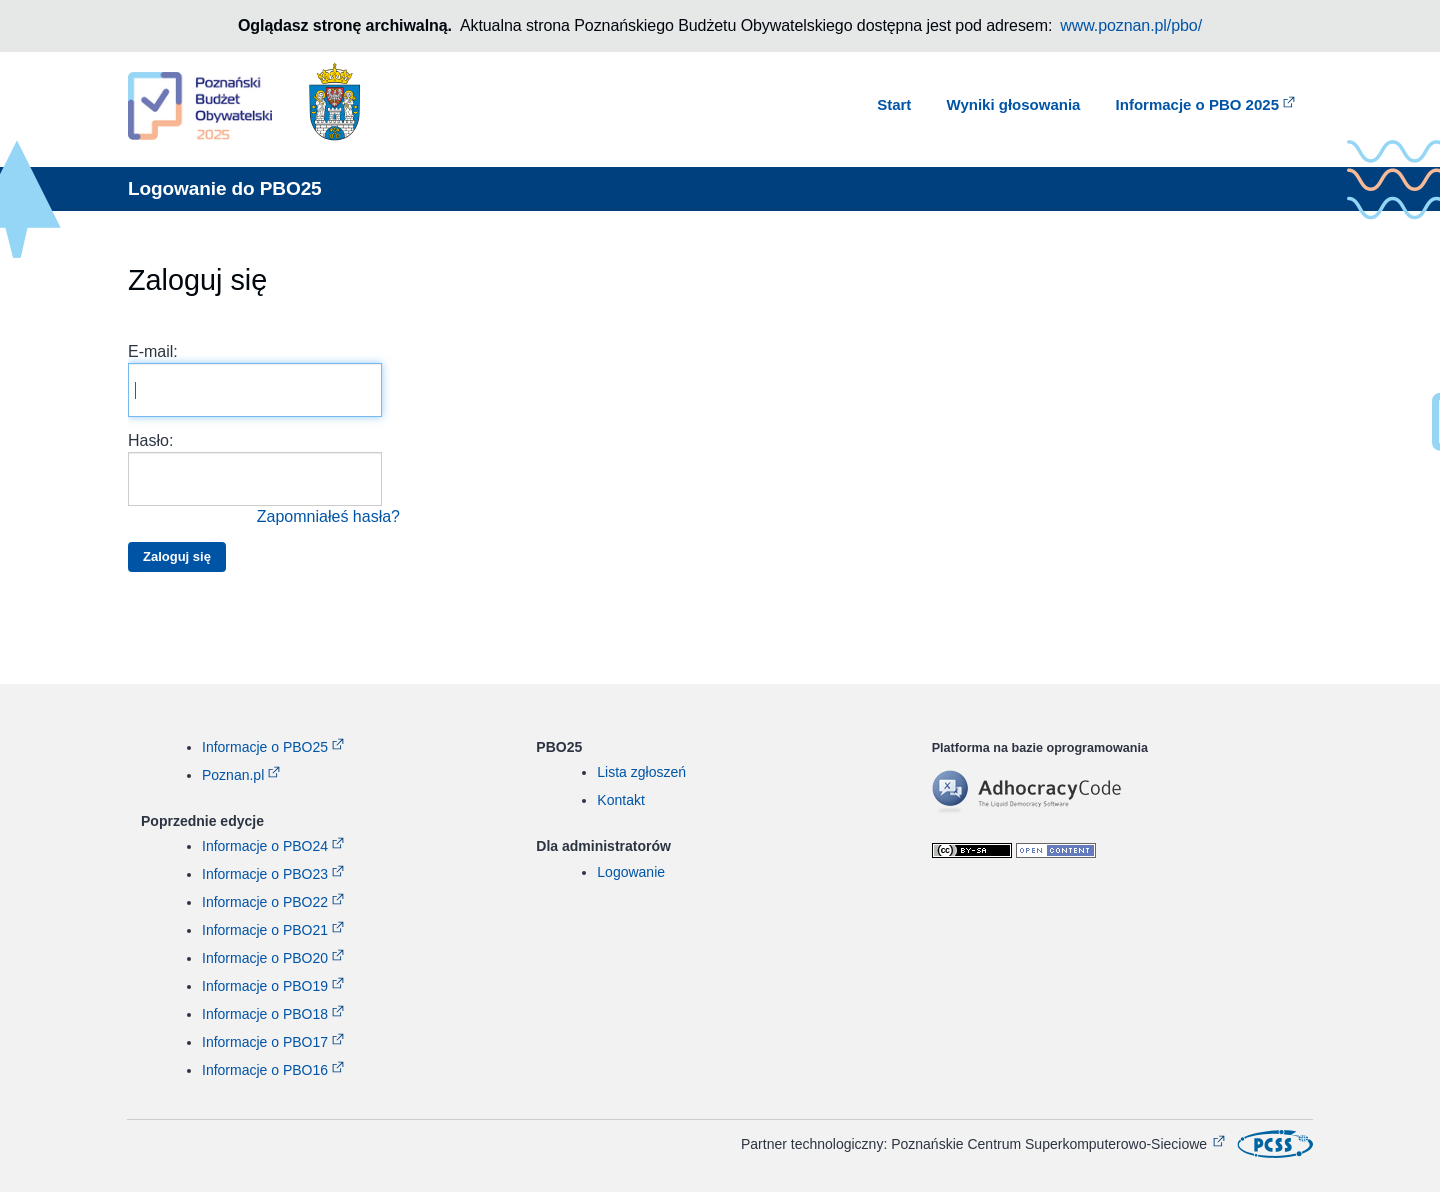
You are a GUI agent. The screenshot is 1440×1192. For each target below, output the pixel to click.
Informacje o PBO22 (265, 902)
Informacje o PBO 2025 (1197, 104)
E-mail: (255, 380)
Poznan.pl (233, 775)
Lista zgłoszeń (641, 772)
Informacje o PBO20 (265, 958)
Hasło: (264, 480)
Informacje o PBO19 (265, 986)
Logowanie (631, 872)
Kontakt (620, 800)
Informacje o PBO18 (265, 1014)
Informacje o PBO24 (265, 846)
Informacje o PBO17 (265, 1042)
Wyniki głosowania (1014, 104)
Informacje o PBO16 (265, 1070)
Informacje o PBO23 (265, 874)
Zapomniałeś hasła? (328, 516)
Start (894, 104)
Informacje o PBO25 (265, 747)
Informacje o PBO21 (265, 930)
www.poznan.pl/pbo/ (1131, 25)
